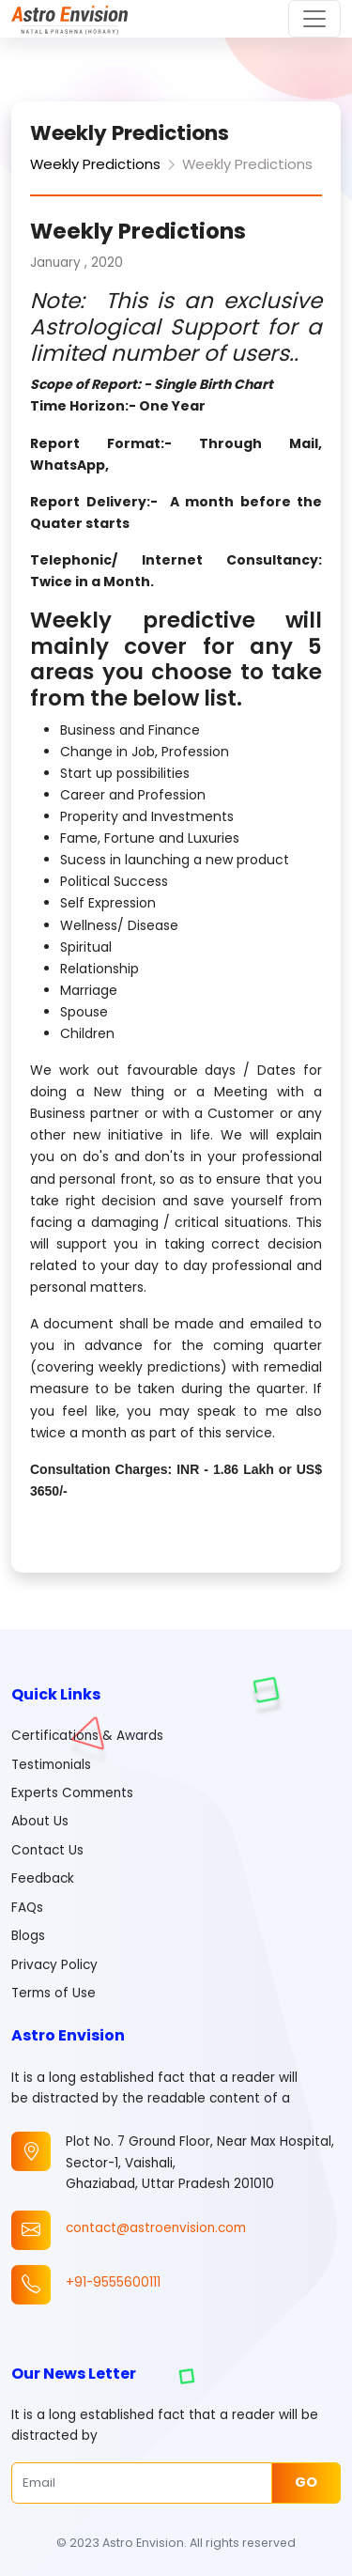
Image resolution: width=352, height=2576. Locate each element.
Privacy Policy (54, 1965)
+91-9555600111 (113, 2282)
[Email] (141, 2483)
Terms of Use (53, 1993)
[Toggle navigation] (314, 19)
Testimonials (51, 1765)
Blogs (28, 1936)
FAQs (27, 1907)
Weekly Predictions (95, 164)
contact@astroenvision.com (156, 2228)
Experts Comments (72, 1793)
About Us (40, 1821)
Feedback (42, 1878)
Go (306, 2482)
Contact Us (47, 1850)
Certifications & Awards (87, 1736)
